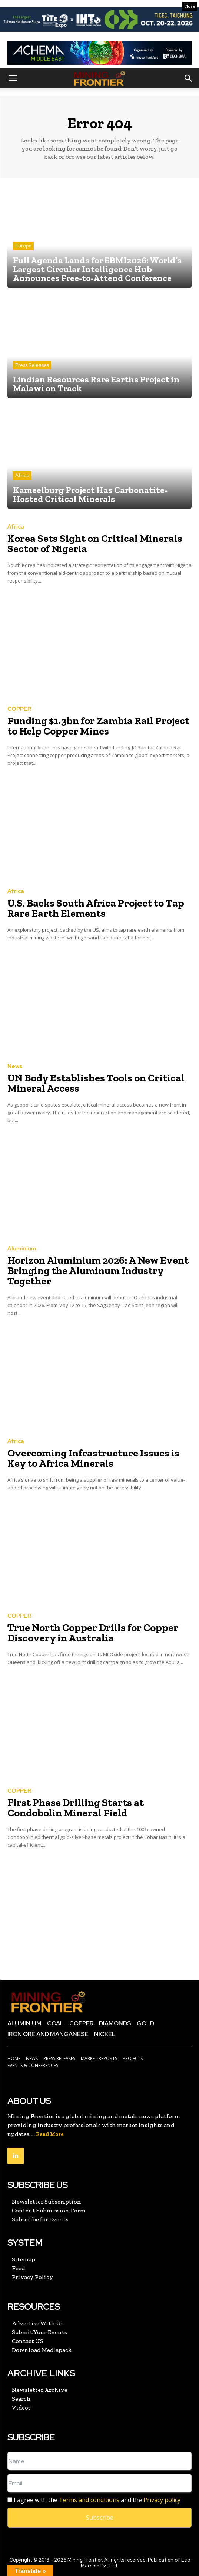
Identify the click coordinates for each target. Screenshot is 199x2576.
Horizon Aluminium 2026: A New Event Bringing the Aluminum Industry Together (98, 1270)
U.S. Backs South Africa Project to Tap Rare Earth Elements (95, 908)
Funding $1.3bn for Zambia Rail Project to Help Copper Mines (98, 726)
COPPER (19, 709)
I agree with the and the (93, 2500)
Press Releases (32, 365)
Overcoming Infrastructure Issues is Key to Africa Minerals (93, 1458)
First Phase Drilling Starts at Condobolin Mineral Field (75, 1807)
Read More (50, 2134)
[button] (12, 78)
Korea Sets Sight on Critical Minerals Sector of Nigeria (94, 543)
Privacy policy (161, 2500)
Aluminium (21, 1249)
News (14, 1066)
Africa (22, 475)
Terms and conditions (89, 2500)
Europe (23, 246)
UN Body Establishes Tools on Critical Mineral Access (96, 1083)
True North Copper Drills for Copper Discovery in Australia (92, 1632)
